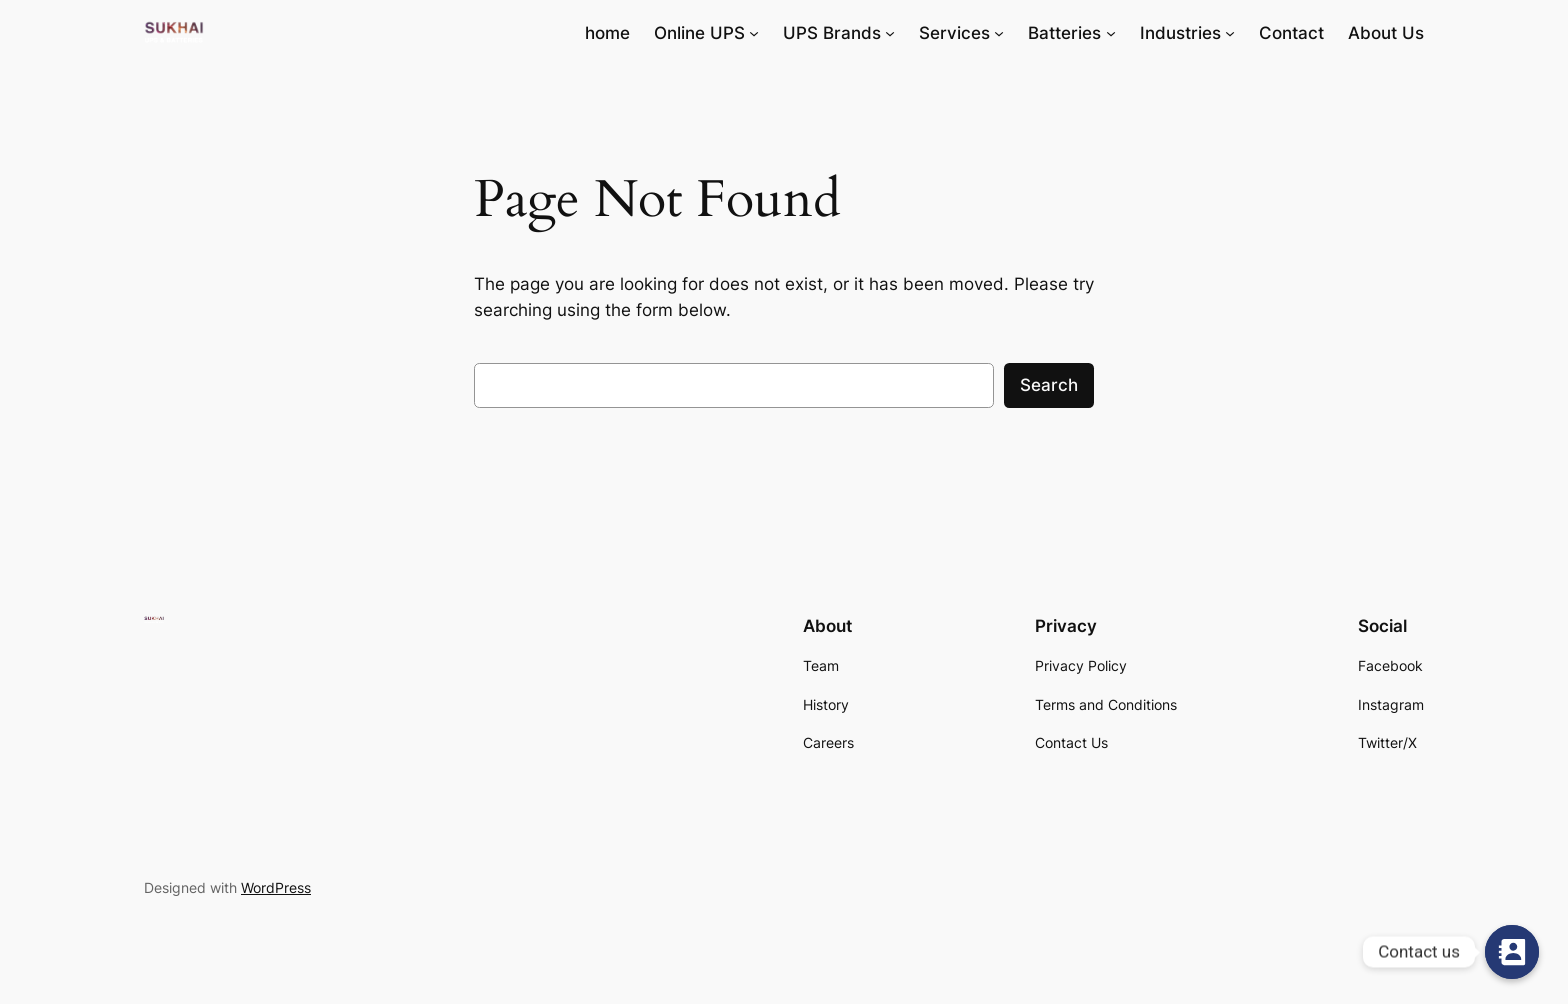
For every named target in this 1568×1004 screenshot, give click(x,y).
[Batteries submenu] (1111, 33)
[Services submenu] (999, 33)
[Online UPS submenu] (754, 33)
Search (1049, 385)
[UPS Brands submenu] (890, 33)
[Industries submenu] (1230, 33)
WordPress (276, 887)
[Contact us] (1512, 952)
